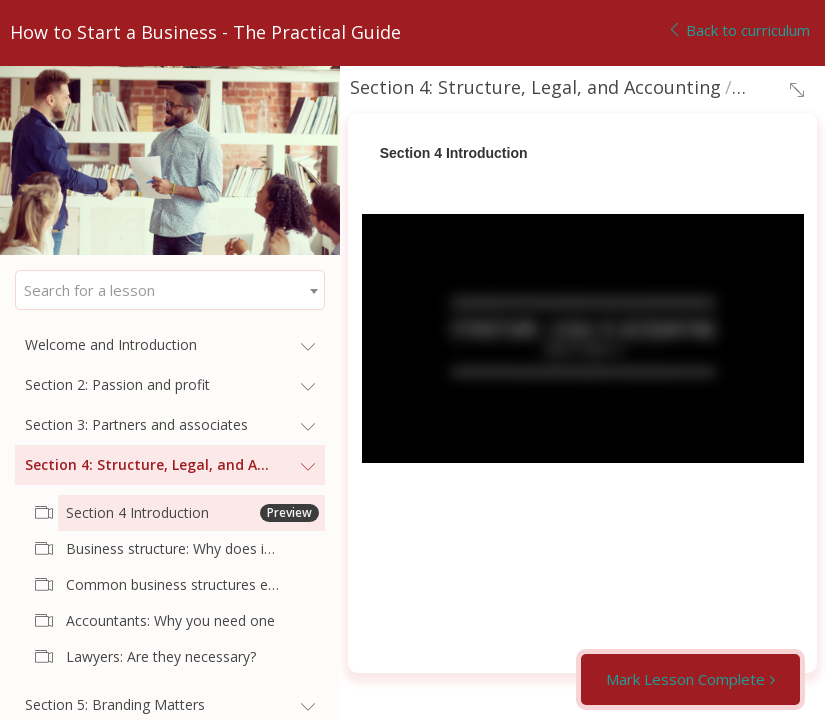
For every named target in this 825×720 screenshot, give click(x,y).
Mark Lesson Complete (685, 679)
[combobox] (170, 290)
